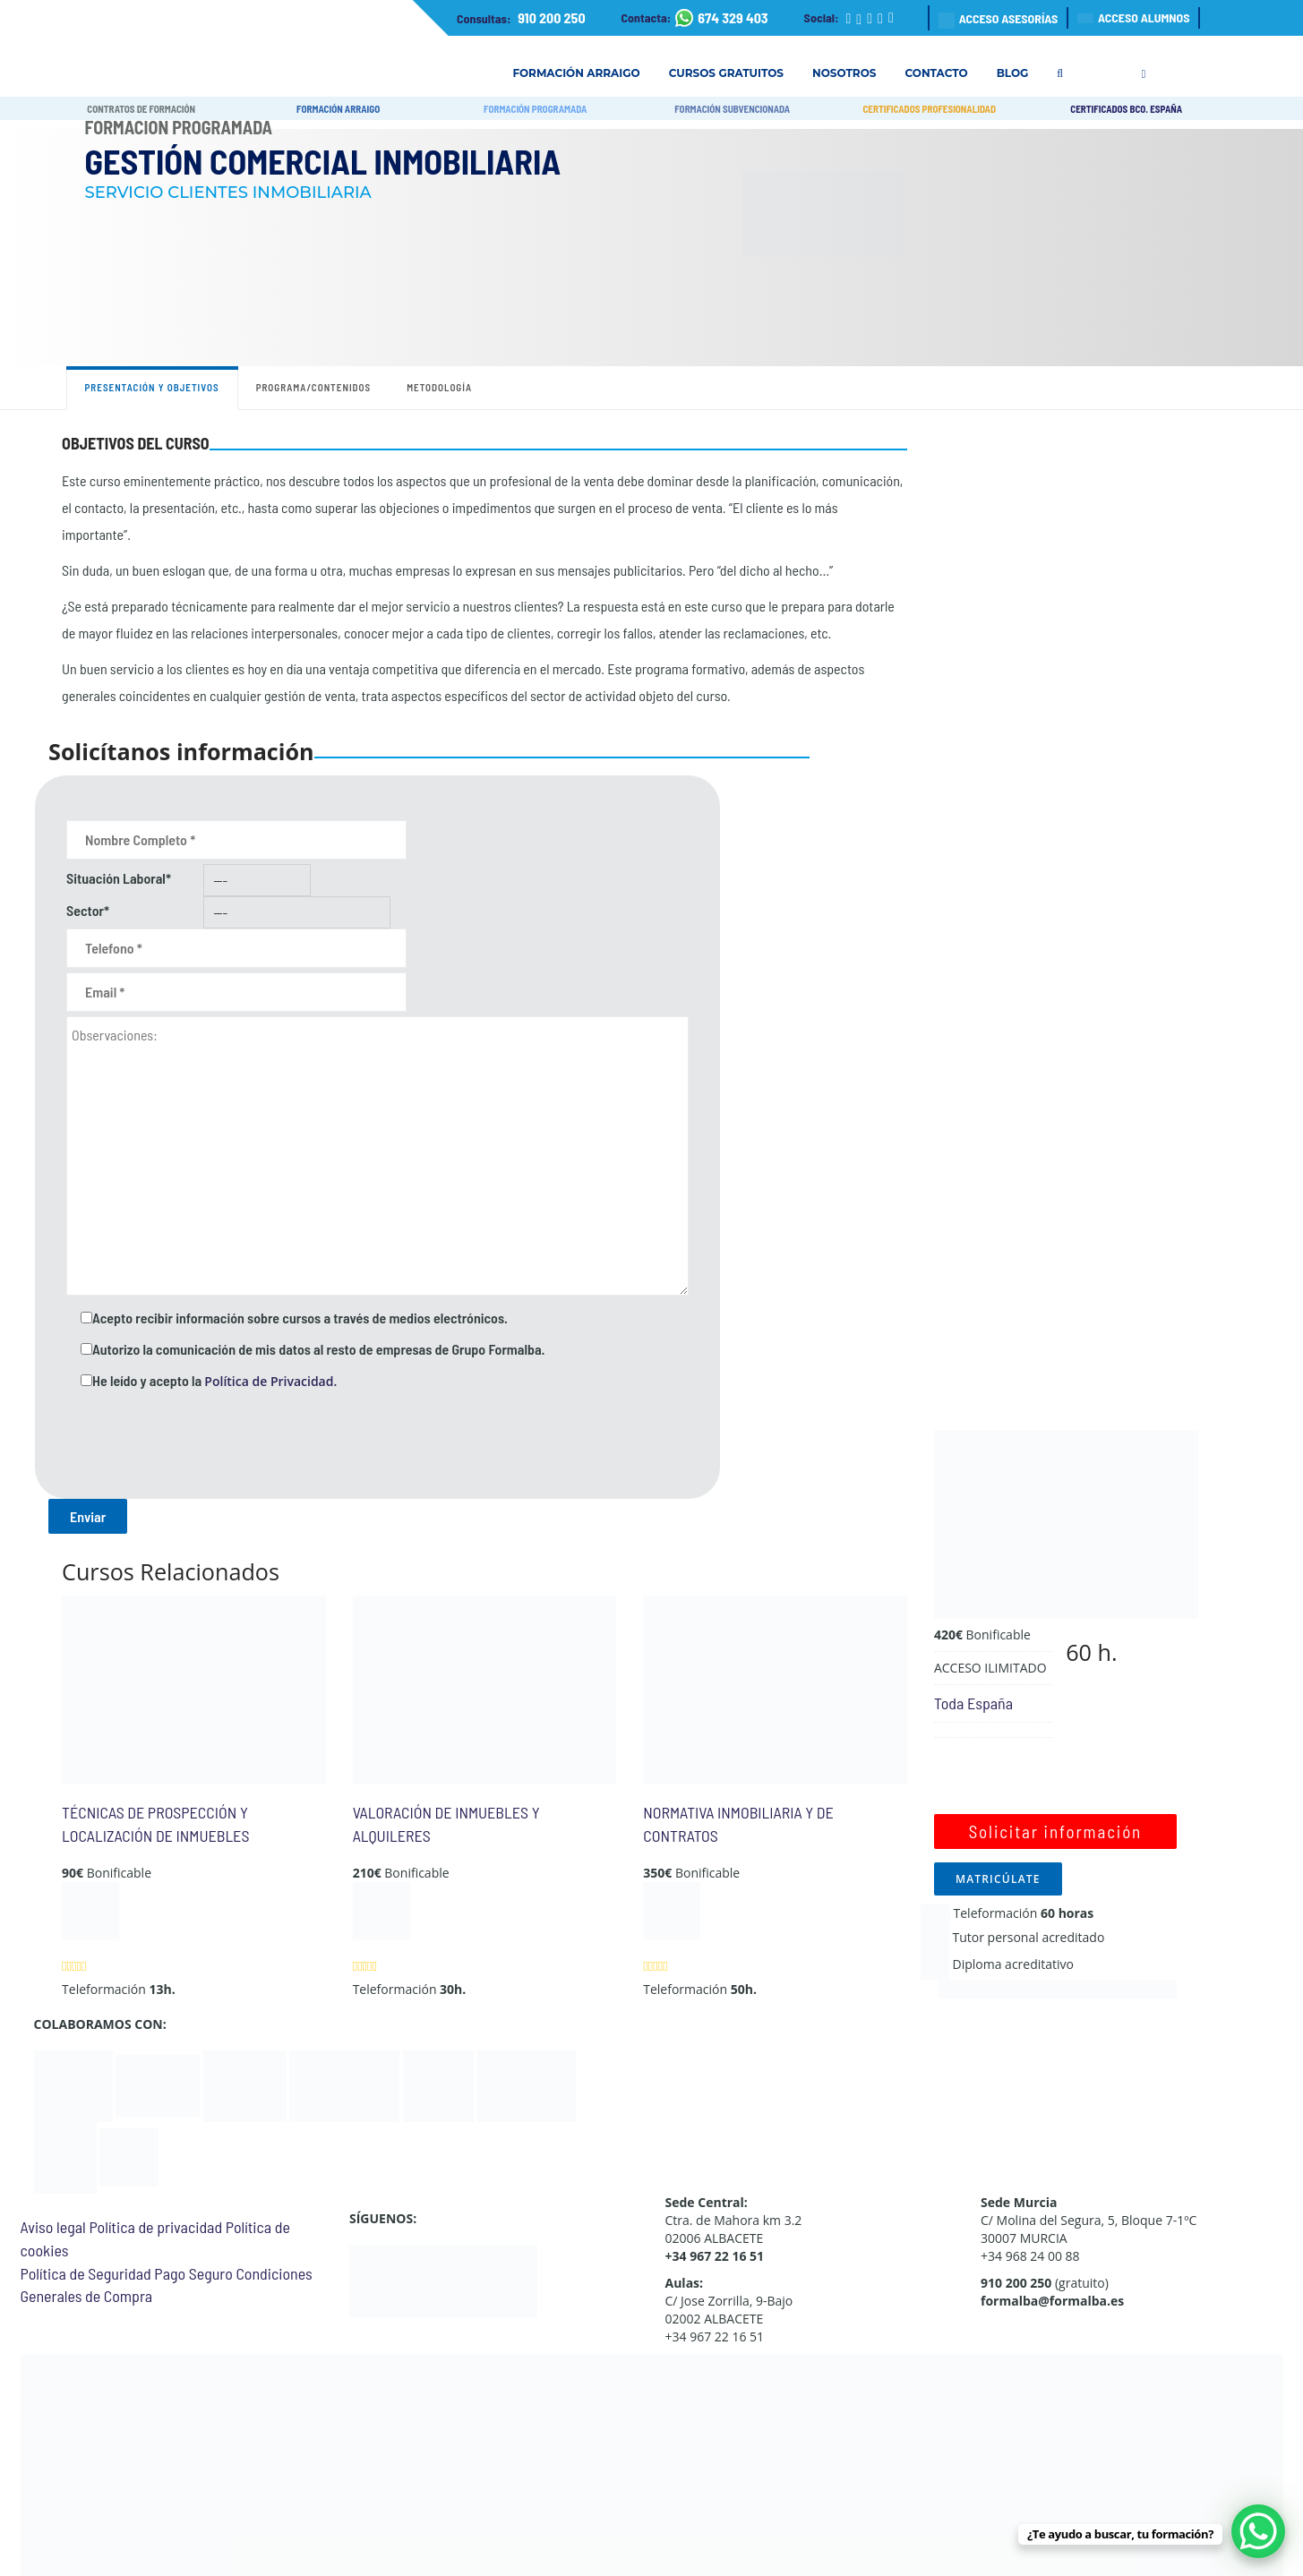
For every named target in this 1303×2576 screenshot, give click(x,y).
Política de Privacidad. (270, 1381)
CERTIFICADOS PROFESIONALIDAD (929, 109)
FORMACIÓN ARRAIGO (338, 109)
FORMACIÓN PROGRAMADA (535, 109)
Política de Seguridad (86, 2273)
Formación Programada (179, 127)
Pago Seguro (193, 2273)
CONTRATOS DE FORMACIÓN (141, 109)
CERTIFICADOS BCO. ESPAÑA (1126, 109)
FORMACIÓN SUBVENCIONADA (732, 109)
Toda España (973, 1703)
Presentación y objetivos (152, 387)
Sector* (87, 910)
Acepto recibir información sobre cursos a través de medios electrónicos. (300, 1317)
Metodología (439, 387)
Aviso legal (53, 2227)
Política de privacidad (155, 2227)
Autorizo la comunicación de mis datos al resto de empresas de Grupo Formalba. (318, 1348)
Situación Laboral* (118, 877)
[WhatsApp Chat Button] (1258, 2531)
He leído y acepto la (214, 1381)
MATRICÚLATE (998, 1879)
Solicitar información (1055, 1831)
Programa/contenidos (314, 387)
